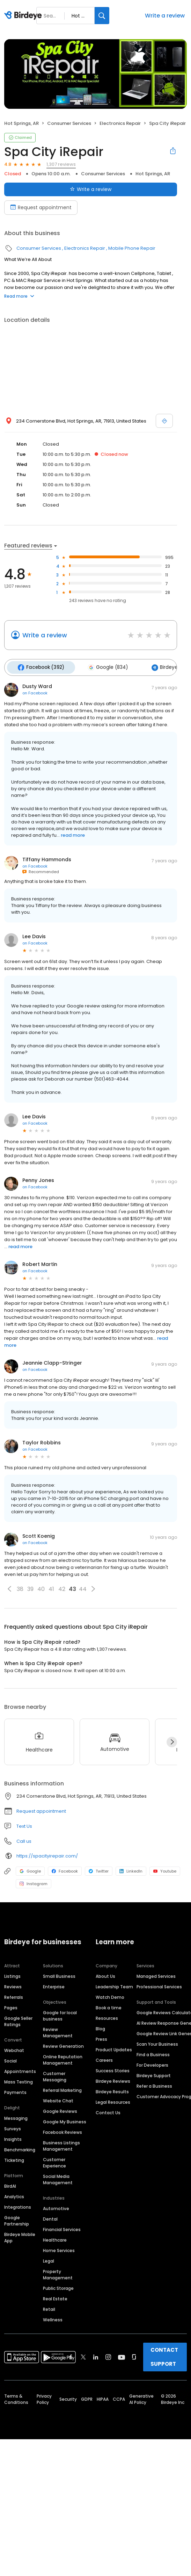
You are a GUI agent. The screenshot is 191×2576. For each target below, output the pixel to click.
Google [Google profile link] (30, 1869)
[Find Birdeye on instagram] (108, 2354)
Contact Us (108, 2110)
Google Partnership (16, 2218)
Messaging (16, 2116)
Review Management (58, 2030)
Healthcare (55, 2238)
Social (10, 2058)
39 (30, 1587)
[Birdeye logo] (24, 16)
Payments (15, 2090)
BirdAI (10, 2184)
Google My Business (64, 2119)
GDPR (87, 2397)
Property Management (58, 2272)
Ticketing (14, 2158)
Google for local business (60, 2013)
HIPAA (103, 2397)
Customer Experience (54, 2160)
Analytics (14, 2194)
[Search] (102, 15)
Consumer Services (69, 123)
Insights (13, 2137)
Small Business (59, 1974)
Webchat (14, 2048)
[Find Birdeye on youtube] (121, 2354)
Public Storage (58, 2286)
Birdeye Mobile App (19, 2235)
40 (41, 1587)
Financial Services (62, 2227)
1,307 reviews (61, 164)
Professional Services (159, 1984)
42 (61, 1587)
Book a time (109, 2005)
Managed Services (156, 1974)
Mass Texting (18, 2079)
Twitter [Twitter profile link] (99, 1869)
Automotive (56, 2206)
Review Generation (63, 2044)
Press (101, 2037)
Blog (100, 2026)
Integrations (17, 2205)
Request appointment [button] (41, 1809)
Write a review (165, 16)
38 (20, 1587)
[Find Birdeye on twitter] (83, 2354)
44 (83, 1587)
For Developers (152, 2063)
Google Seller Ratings (18, 2019)
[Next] (172, 1739)
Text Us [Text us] (24, 1824)
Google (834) (103, 666)
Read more (19, 296)
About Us (105, 1974)
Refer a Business (154, 2084)
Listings (12, 1974)
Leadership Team (114, 1984)
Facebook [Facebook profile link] (65, 1869)
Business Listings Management (61, 2143)
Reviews (13, 1984)
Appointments (20, 2069)
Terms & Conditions (16, 2397)
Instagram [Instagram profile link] (33, 1881)
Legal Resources (113, 2100)
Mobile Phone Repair (131, 248)
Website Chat (58, 2098)
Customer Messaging (54, 2074)
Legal (48, 2259)
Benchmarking (19, 2147)
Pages (10, 2005)
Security (68, 2397)
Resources (107, 2016)
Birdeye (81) (161, 666)
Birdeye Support (154, 2073)
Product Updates (114, 2047)
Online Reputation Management (62, 2057)
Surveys (12, 2126)
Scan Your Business (157, 2042)
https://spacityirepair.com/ (47, 1853)
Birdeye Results (112, 2089)
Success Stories (113, 2068)
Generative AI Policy (141, 2397)
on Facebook (34, 691)
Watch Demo (110, 1995)
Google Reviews (60, 2109)
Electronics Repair (120, 123)
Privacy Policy (44, 2397)
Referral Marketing (62, 2088)
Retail (49, 2307)
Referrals (13, 1995)
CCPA (119, 2397)
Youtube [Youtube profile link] (164, 1869)
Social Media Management (58, 2177)
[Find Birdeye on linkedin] (95, 2354)
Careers (104, 2058)
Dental (50, 2217)
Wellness (53, 2317)
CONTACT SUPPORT (164, 2354)
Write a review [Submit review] (90, 189)
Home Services (59, 2248)
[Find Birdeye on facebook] (71, 2354)
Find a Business (153, 2052)
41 (51, 1587)
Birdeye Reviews (113, 2079)
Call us (23, 1839)
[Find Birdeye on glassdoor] (134, 2354)
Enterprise (54, 1984)
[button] (9, 1587)
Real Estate (55, 2296)
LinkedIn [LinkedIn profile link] (130, 1869)
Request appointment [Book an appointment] (41, 207)
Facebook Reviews (62, 2130)
